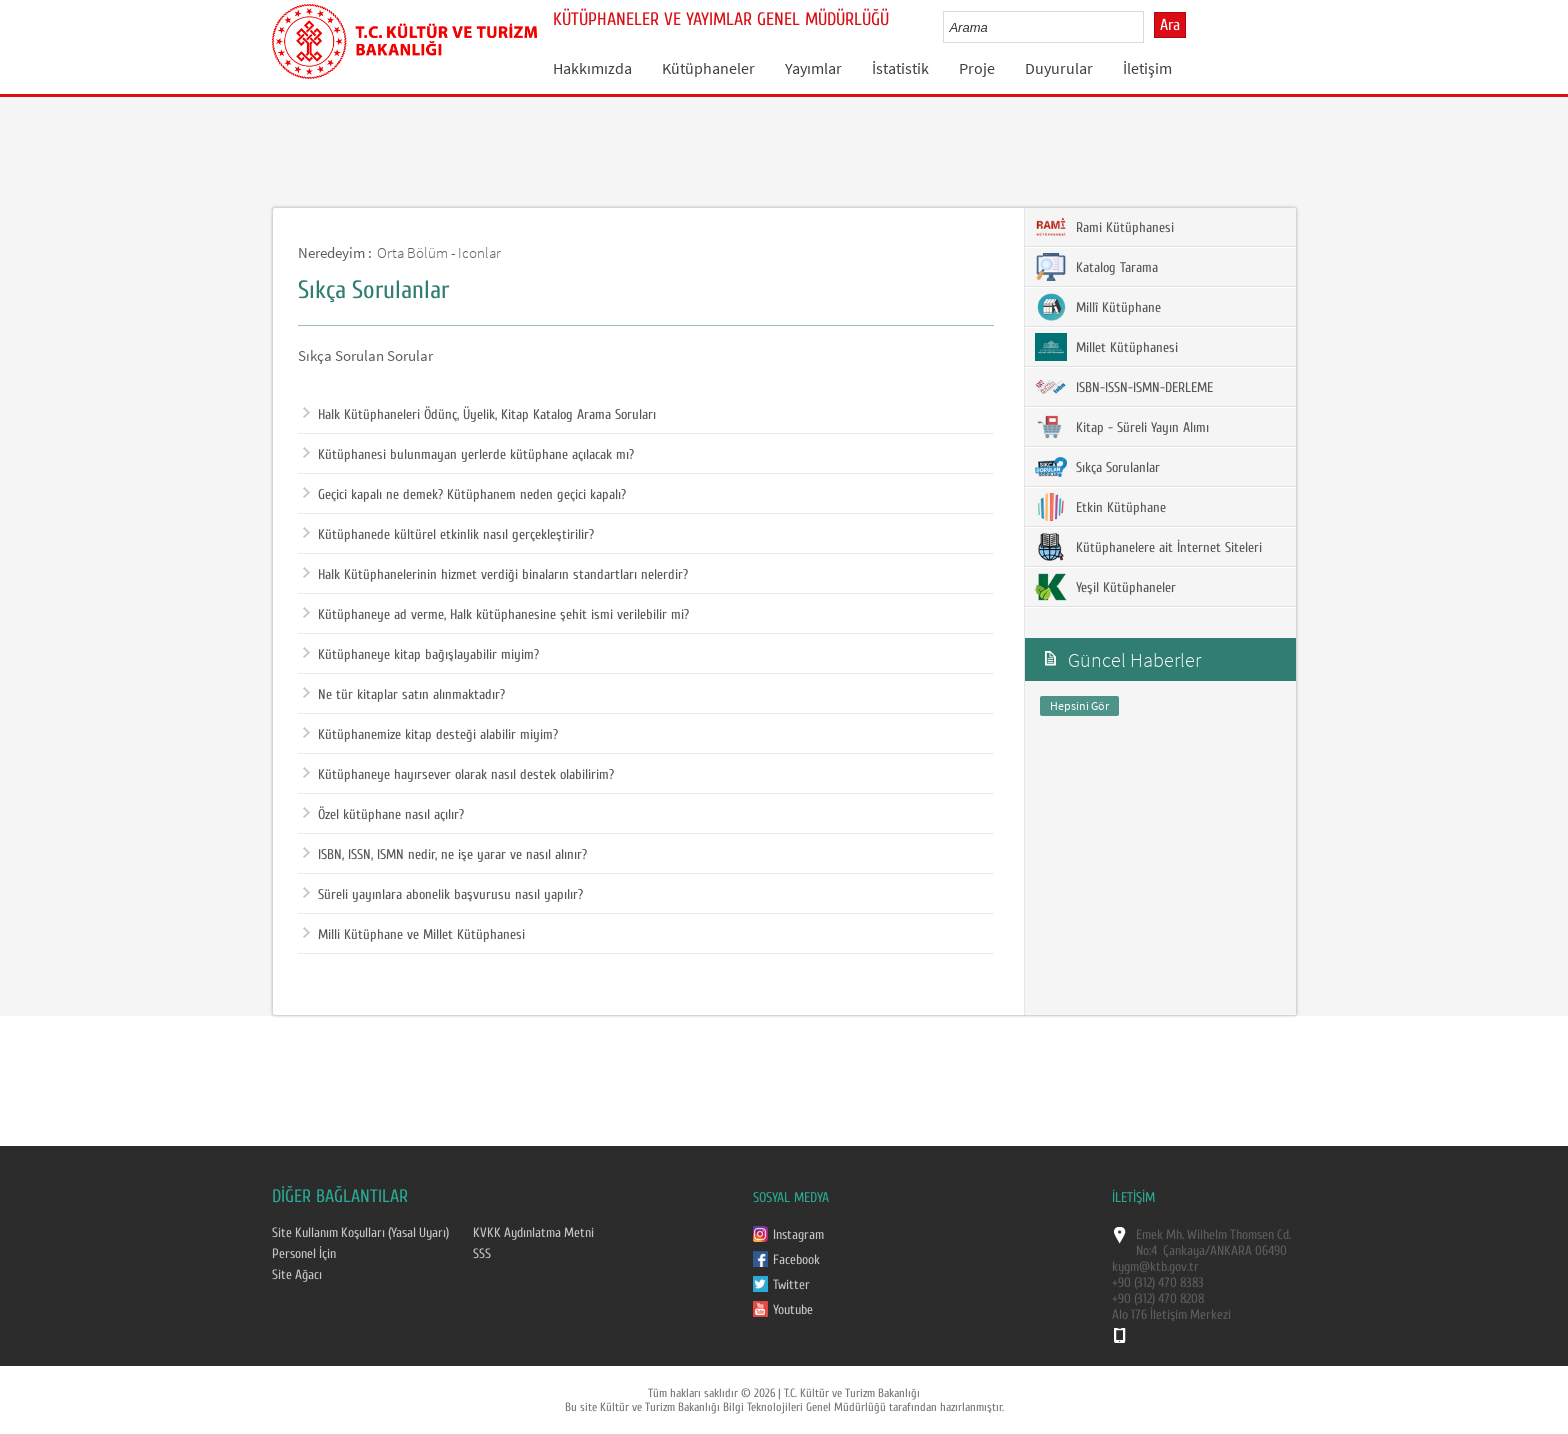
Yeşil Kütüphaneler (1105, 587)
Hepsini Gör (1079, 705)
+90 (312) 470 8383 (1158, 1283)
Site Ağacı (297, 1275)
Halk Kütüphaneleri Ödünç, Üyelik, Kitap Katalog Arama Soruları (479, 415)
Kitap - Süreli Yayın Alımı (1122, 427)
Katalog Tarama (1096, 267)
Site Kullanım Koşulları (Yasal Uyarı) (360, 1233)
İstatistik (900, 68)
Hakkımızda (592, 68)
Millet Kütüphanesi (1106, 347)
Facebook (796, 1260)
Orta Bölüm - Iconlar (439, 252)
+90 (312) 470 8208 (1158, 1299)
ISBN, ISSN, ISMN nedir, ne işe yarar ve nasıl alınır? (445, 855)
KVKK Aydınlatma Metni (533, 1233)
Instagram (798, 1235)
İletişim (1147, 68)
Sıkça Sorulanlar (1097, 467)
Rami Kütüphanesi (1104, 227)
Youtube (793, 1310)
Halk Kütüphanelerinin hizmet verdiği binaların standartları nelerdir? (495, 575)
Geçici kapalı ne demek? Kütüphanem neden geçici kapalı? (464, 495)
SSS (482, 1254)
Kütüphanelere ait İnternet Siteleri (1148, 547)
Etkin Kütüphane (1100, 507)
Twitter (791, 1285)
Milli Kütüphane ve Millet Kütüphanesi (414, 935)
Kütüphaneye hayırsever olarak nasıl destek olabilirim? (458, 775)
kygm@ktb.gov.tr (1155, 1267)
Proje (977, 68)
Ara (1170, 25)
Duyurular (1059, 68)
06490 (1271, 1251)
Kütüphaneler (708, 68)
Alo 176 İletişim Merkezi (1171, 1315)
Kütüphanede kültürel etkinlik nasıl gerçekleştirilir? (448, 535)
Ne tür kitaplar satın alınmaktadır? (404, 695)
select (1149, 27)
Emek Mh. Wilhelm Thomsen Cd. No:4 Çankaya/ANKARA (1213, 1243)
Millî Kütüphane (1098, 307)
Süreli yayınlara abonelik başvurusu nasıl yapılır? (443, 895)
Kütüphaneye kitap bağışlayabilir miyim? (421, 655)
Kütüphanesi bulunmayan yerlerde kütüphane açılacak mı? (468, 455)
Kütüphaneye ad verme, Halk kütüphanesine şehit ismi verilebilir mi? (496, 615)
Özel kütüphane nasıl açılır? (383, 815)
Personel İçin (304, 1254)
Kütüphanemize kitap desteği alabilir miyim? (430, 735)
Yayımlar (813, 68)
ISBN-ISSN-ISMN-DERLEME (1124, 387)
